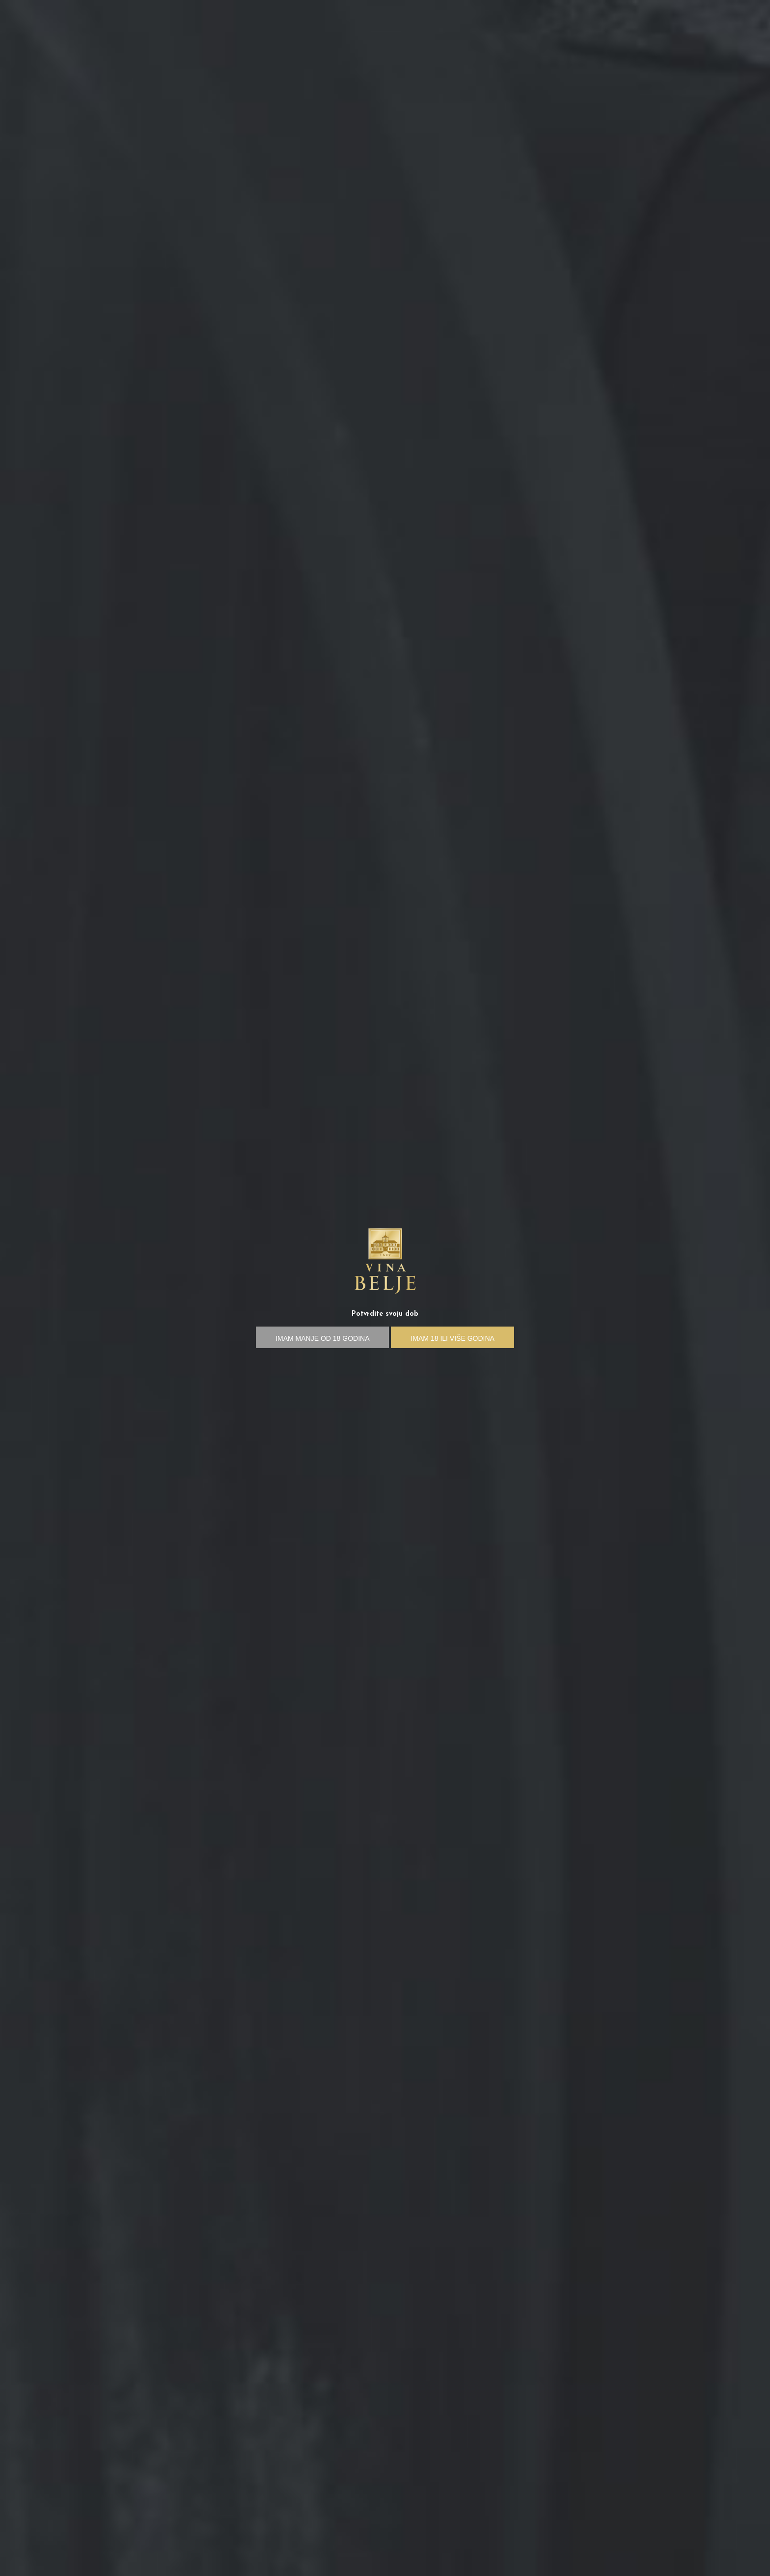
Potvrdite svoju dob (385, 1314)
